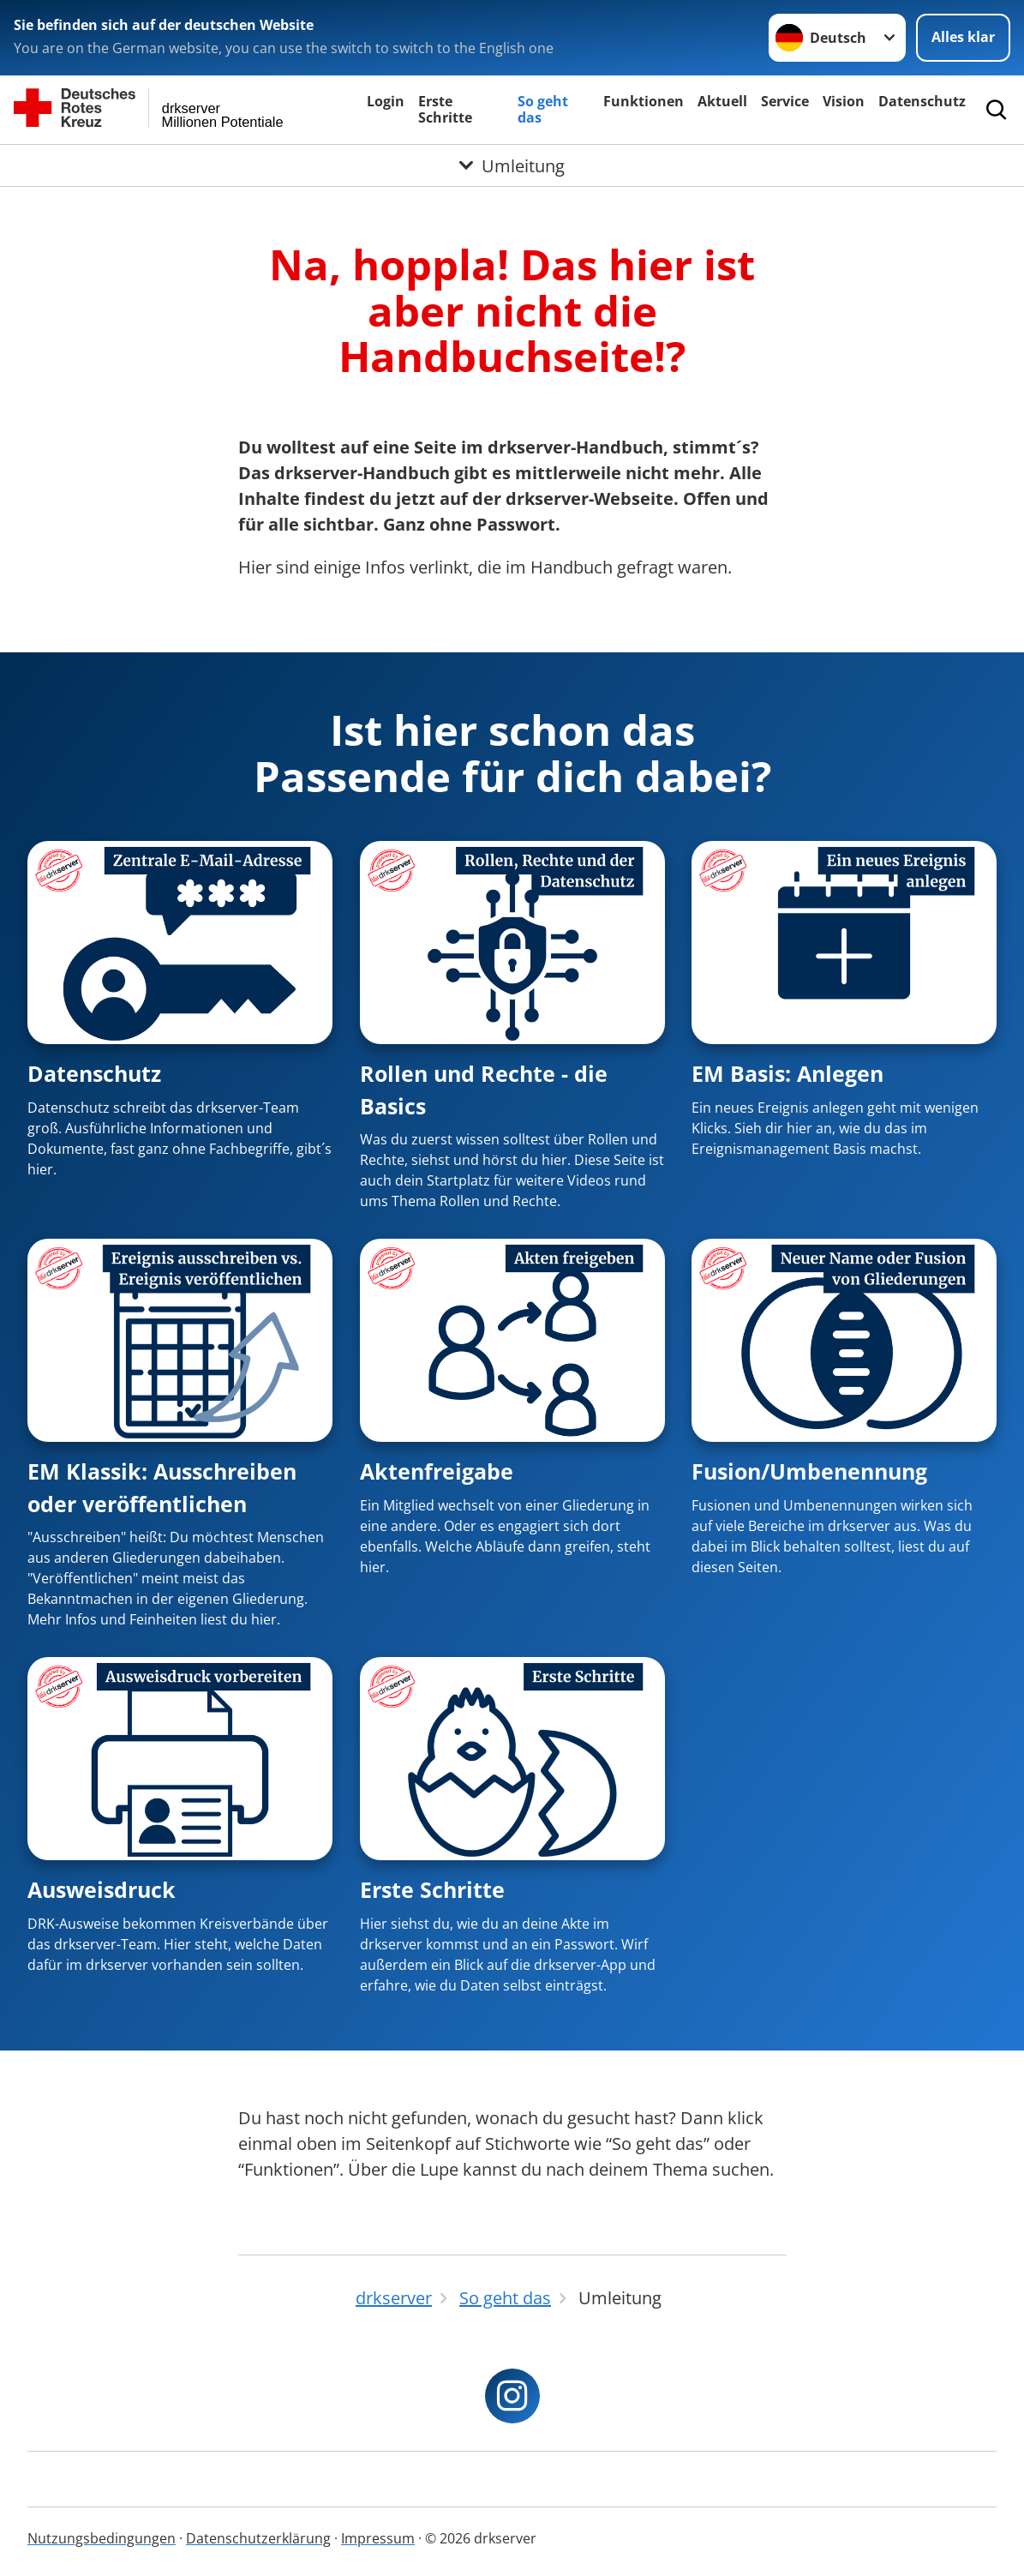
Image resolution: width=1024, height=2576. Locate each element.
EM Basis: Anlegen (787, 1073)
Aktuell (722, 101)
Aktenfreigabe (436, 1471)
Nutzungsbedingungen (101, 2538)
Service (785, 101)
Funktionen (643, 101)
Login (385, 101)
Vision (844, 101)
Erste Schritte (445, 109)
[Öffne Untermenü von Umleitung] (512, 165)
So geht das (543, 109)
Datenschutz (922, 101)
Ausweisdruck (101, 1889)
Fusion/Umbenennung (809, 1471)
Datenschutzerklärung (258, 2538)
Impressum (378, 2538)
